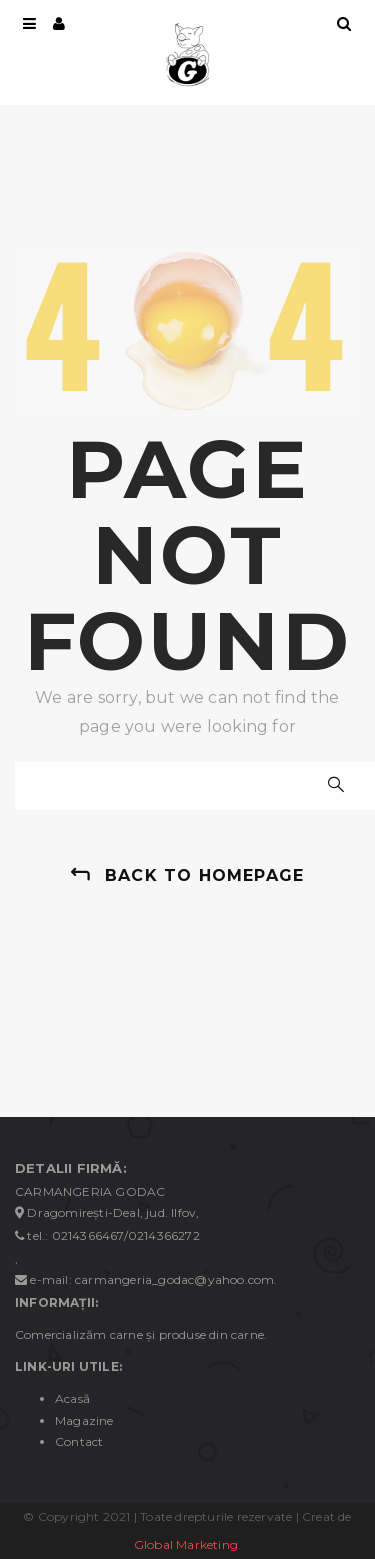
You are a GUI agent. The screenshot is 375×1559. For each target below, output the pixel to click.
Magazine (84, 1420)
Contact (79, 1441)
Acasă (72, 1398)
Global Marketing (186, 1544)
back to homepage (204, 875)
